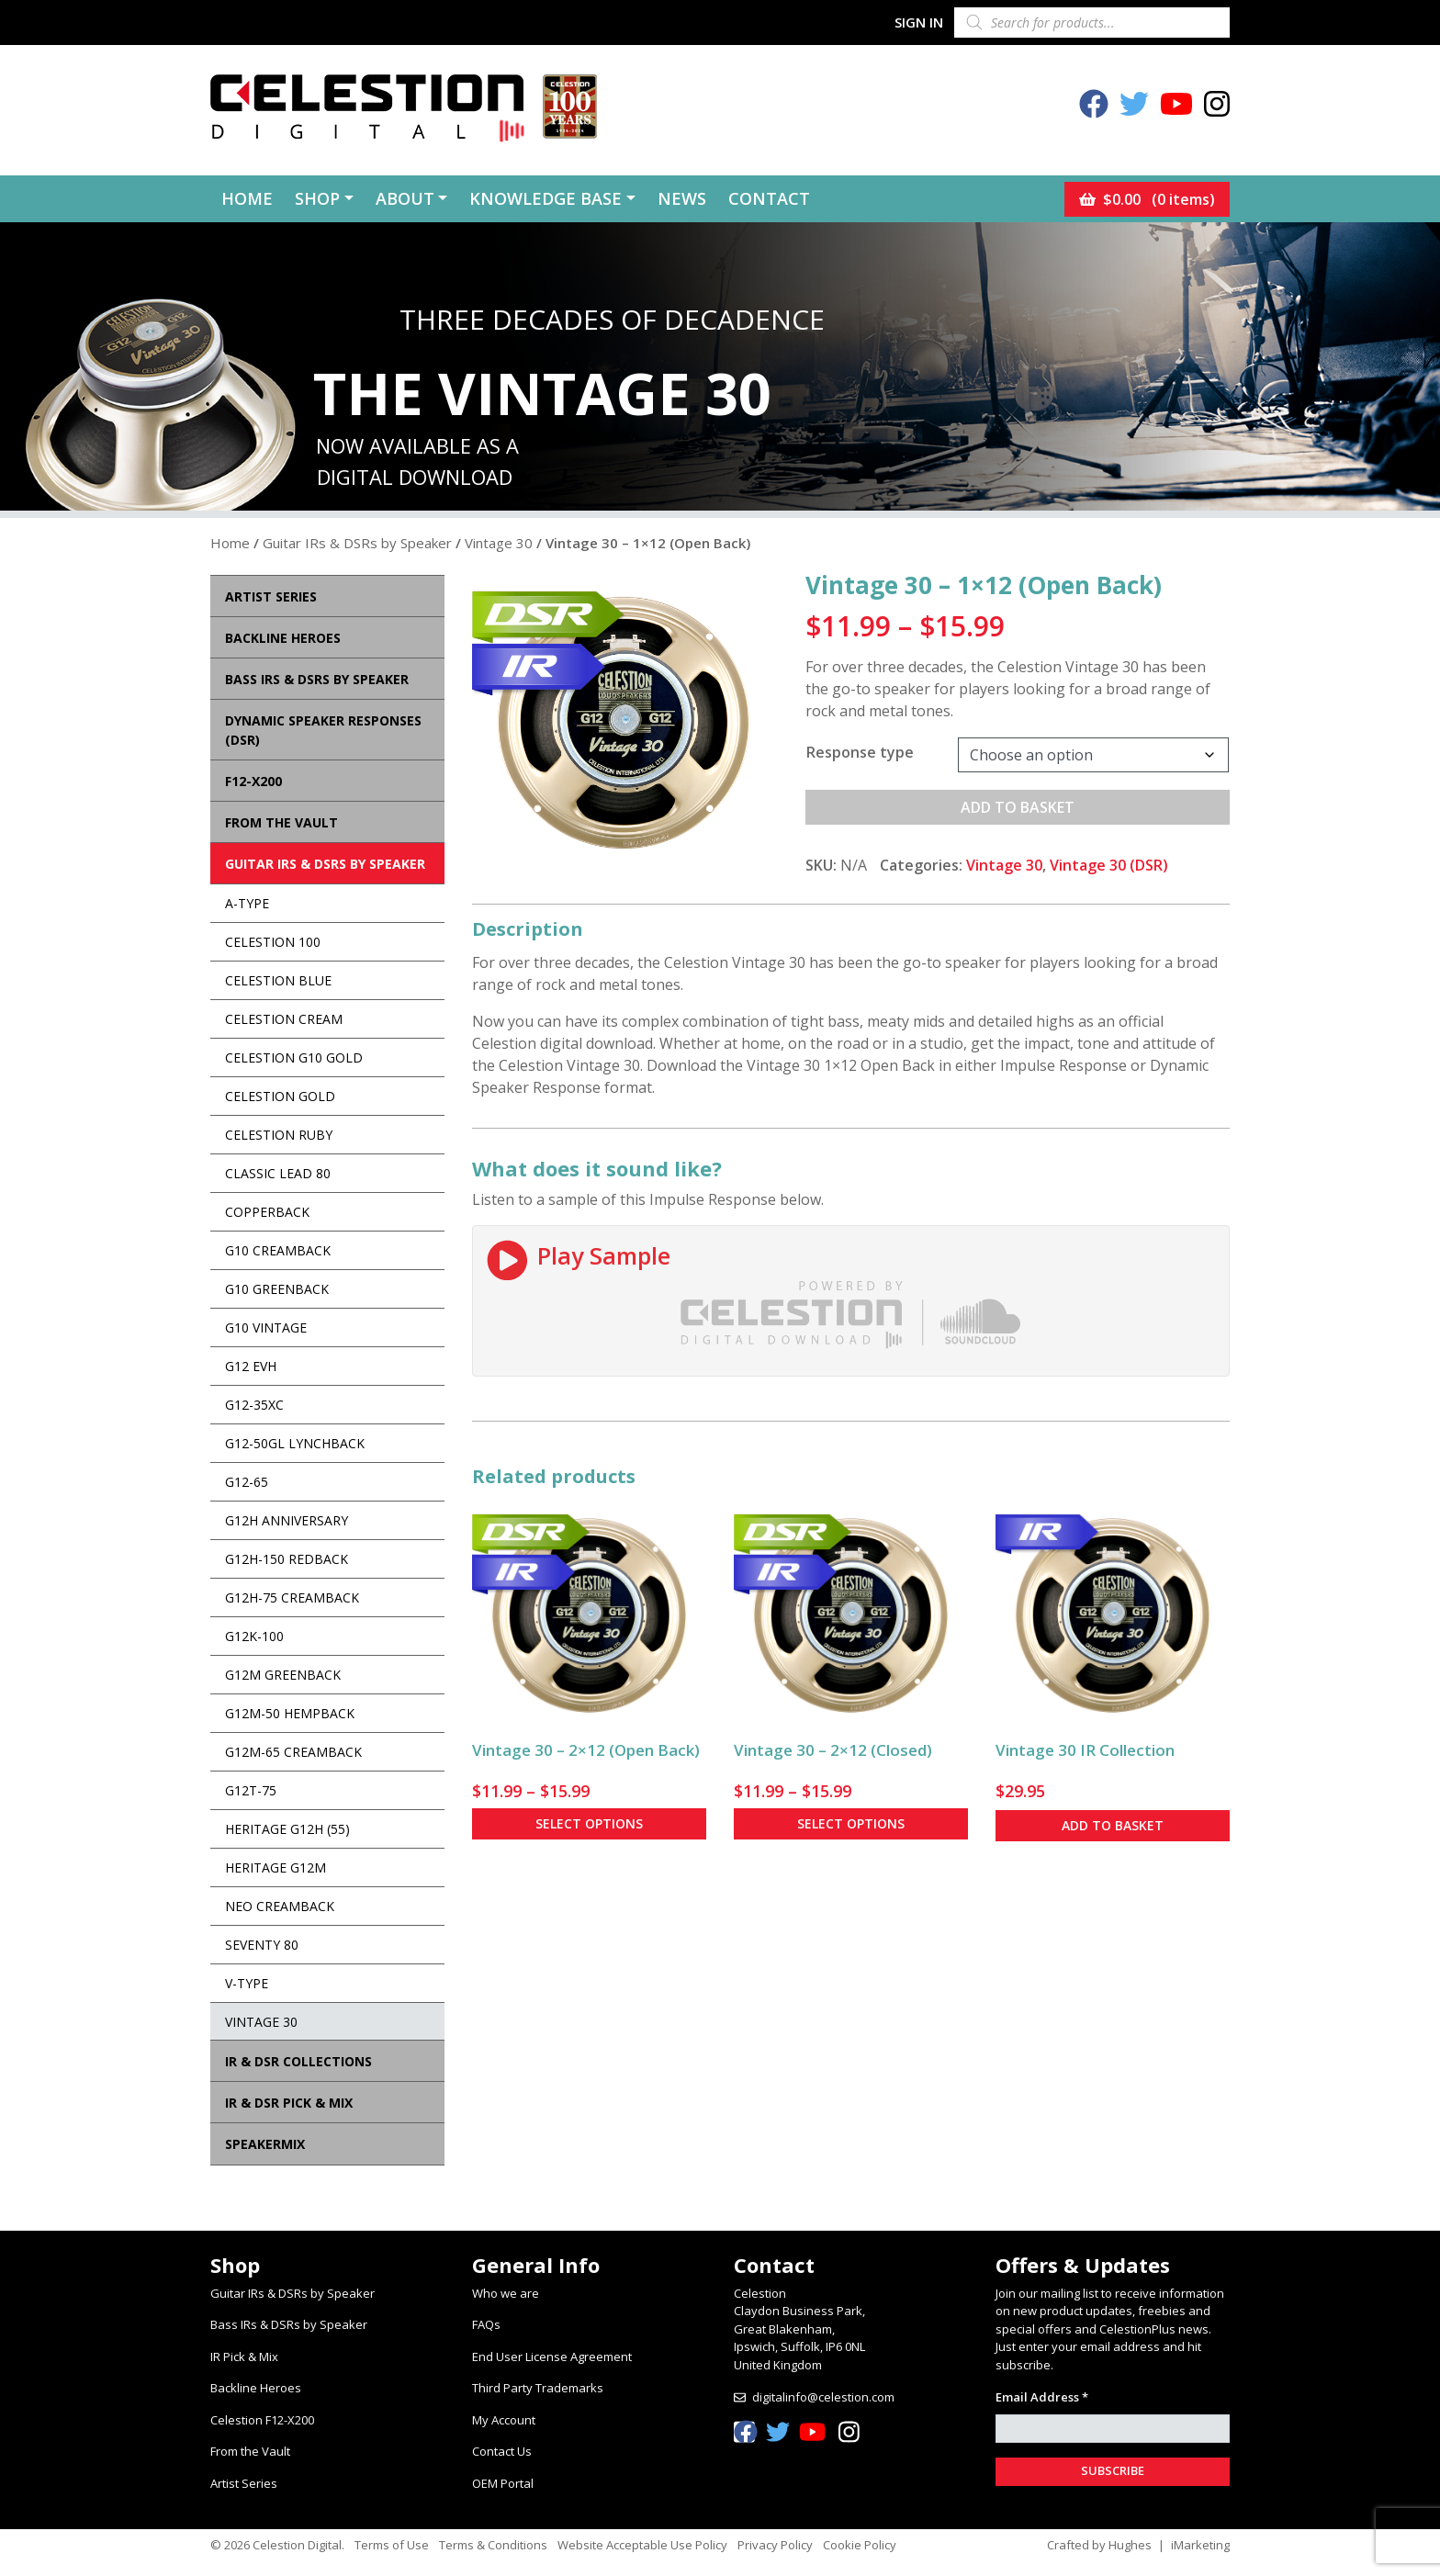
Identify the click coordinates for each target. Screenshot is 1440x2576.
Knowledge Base (545, 198)
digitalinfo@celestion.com (823, 2397)
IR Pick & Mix (244, 2356)
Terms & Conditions (493, 2545)
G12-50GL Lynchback (295, 1443)
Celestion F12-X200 (262, 2420)
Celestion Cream (284, 1019)
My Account (503, 2420)
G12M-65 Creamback (293, 1751)
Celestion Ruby (278, 1134)
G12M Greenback (283, 1674)
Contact (769, 198)
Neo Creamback (279, 1906)
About (405, 198)
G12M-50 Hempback (289, 1713)
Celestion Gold (280, 1096)
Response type (860, 752)
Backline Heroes (255, 2387)
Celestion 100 (273, 942)
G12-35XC (254, 1404)
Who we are (505, 2293)
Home (247, 198)
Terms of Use (391, 2545)
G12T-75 (250, 1790)
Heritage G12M (275, 1867)
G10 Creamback (278, 1250)
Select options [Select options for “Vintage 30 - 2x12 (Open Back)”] (589, 1823)
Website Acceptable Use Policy (642, 2545)
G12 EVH (250, 1366)
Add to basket (1017, 807)
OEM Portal (503, 2483)
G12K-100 (254, 1636)
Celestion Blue (278, 980)
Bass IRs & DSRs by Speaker (288, 2324)
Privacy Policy (775, 2545)
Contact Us (502, 2451)
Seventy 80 (261, 1944)
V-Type (246, 1983)
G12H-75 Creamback (292, 1597)
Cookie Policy (859, 2545)
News (682, 198)
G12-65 (246, 1481)
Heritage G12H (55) (287, 1829)
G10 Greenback (277, 1289)
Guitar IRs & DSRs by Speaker (357, 543)
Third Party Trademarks (537, 2387)
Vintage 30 (499, 543)
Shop (317, 198)
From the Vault (250, 2451)
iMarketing (1200, 2545)
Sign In (918, 22)
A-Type (247, 903)
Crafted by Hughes (1099, 2545)
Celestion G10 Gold (294, 1057)
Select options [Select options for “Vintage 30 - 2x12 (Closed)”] (851, 1823)
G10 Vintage (266, 1327)
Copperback (267, 1212)
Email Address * (1042, 2397)
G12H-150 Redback (286, 1559)
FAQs (486, 2324)
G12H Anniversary (286, 1520)
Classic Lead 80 (278, 1173)
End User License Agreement (552, 2356)
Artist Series (243, 2483)
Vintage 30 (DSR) (1109, 865)
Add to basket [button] (1113, 1825)
